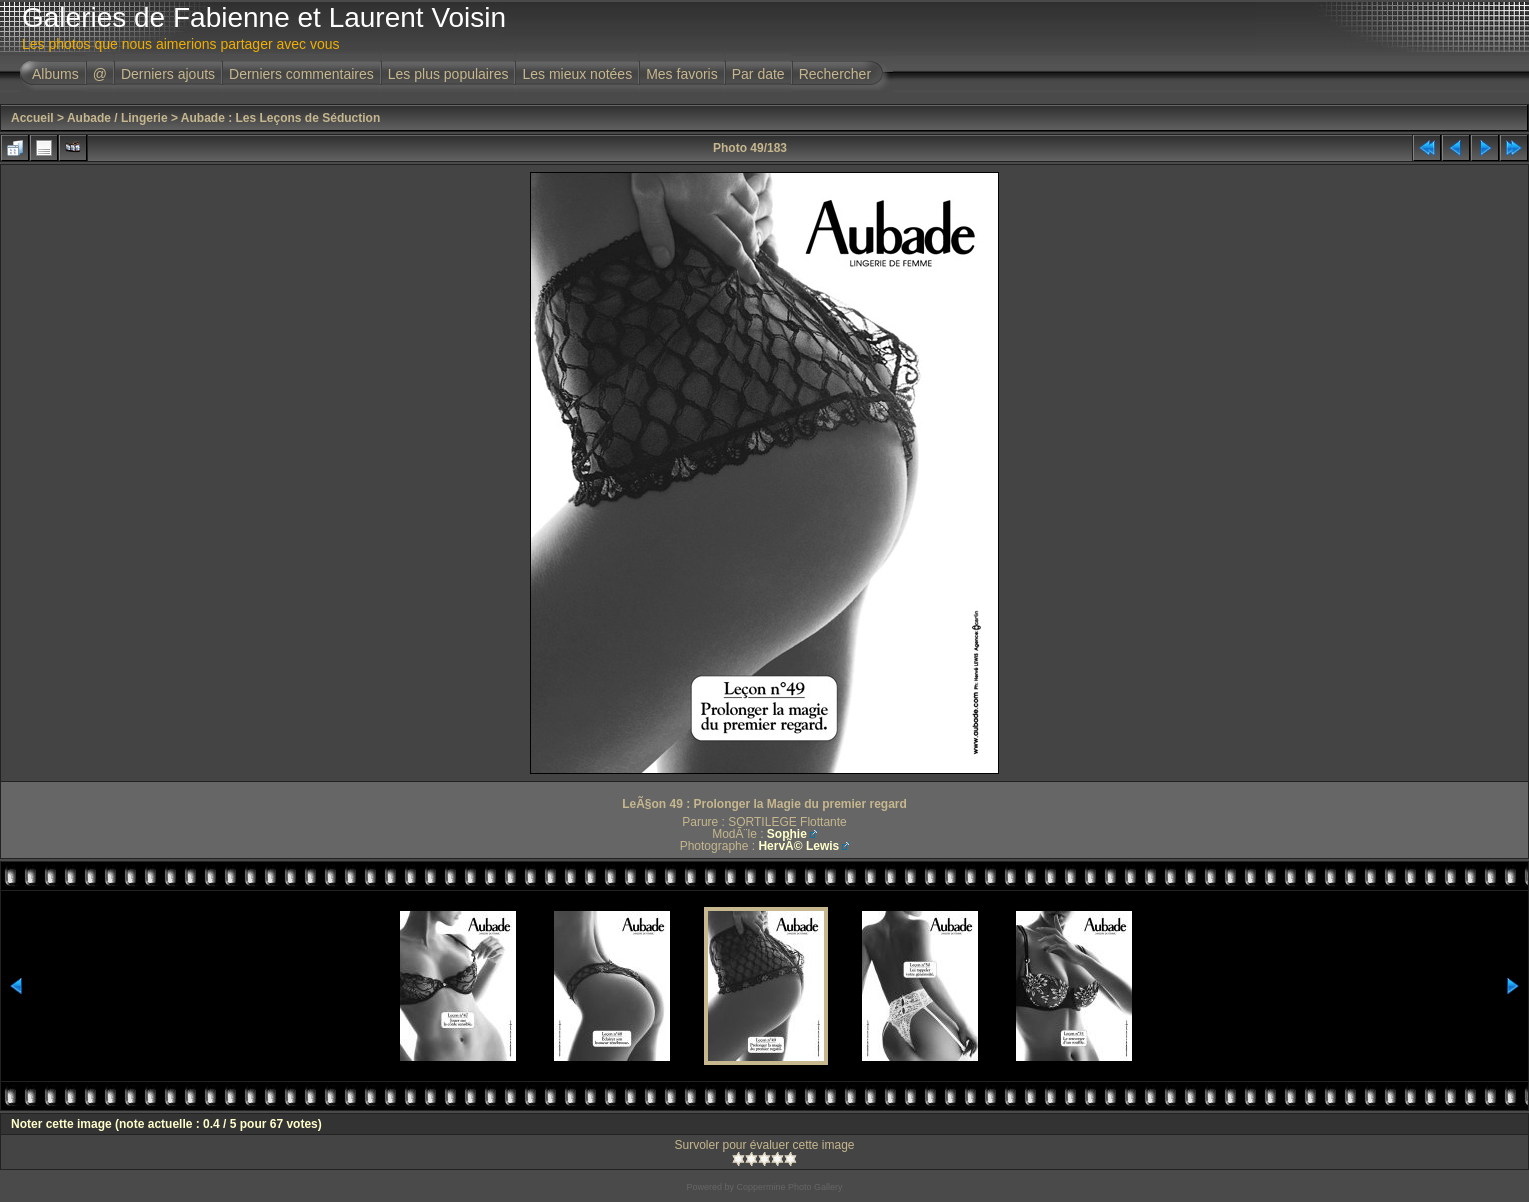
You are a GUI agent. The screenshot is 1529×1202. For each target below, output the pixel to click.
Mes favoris (682, 74)
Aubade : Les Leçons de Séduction (280, 118)
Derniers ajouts (168, 74)
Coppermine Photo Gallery (789, 1187)
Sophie (787, 834)
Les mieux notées (577, 74)
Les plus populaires (448, 74)
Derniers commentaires (301, 74)
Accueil (32, 118)
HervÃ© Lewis (798, 846)
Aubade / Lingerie (117, 118)
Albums (55, 74)
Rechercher (835, 74)
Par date (758, 74)
